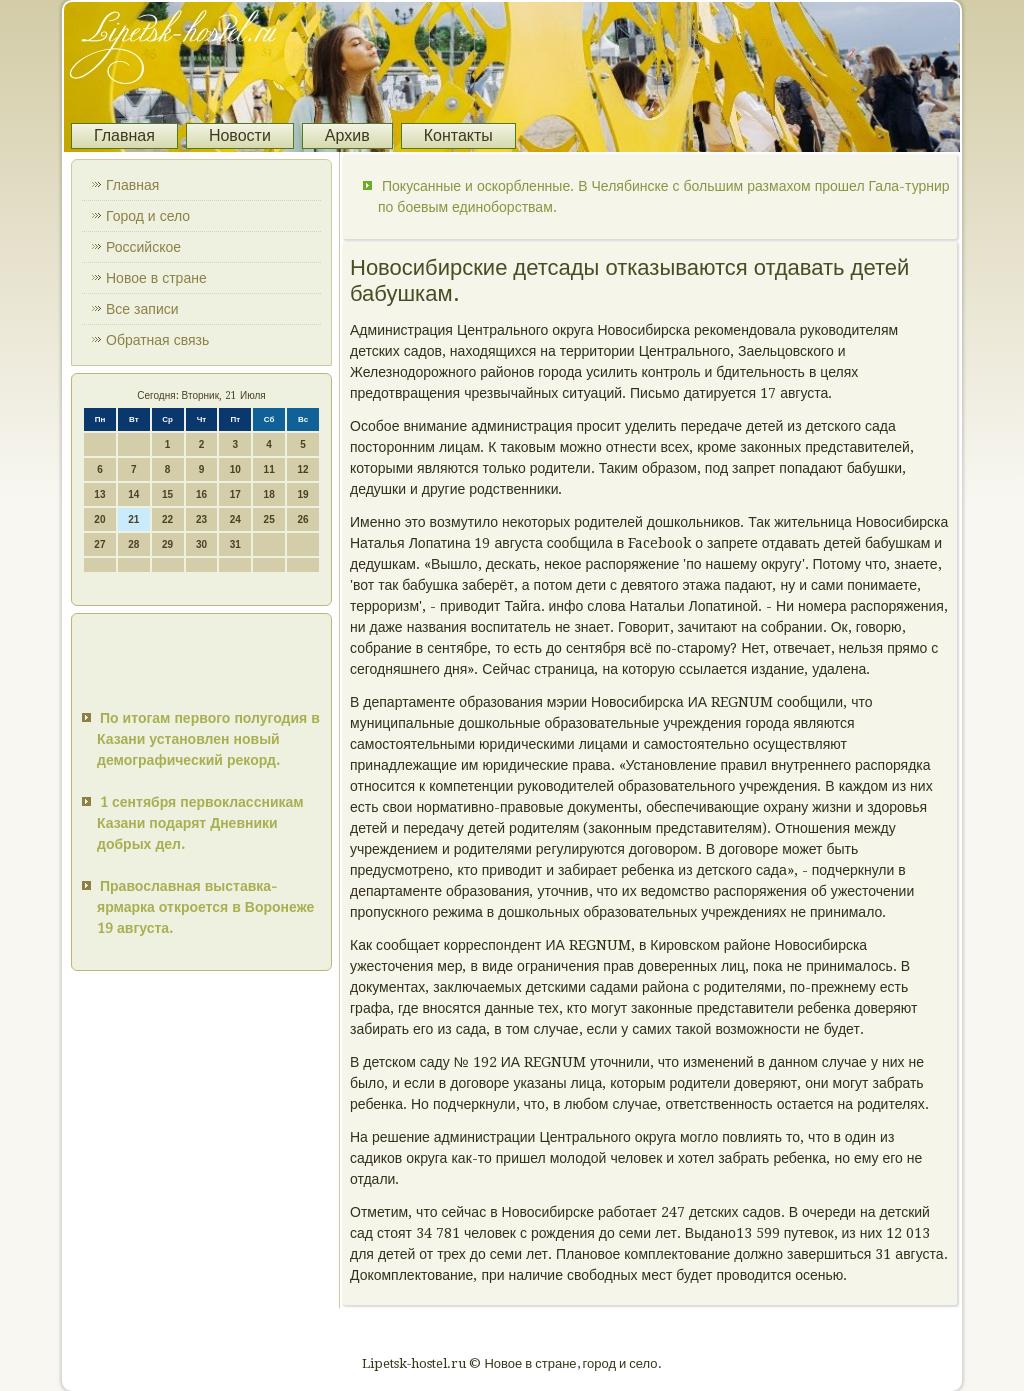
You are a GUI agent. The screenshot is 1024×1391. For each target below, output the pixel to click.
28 (133, 544)
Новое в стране (156, 278)
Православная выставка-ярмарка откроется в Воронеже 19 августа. (205, 907)
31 (235, 544)
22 (167, 519)
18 (269, 494)
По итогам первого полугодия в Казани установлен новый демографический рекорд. (208, 739)
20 (99, 519)
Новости (240, 135)
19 (302, 494)
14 (133, 494)
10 (235, 469)
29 (167, 544)
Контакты (458, 135)
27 (99, 544)
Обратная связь (157, 340)
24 (235, 519)
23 (201, 519)
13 (99, 494)
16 (201, 494)
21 (133, 519)
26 (302, 519)
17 (235, 494)
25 (269, 519)
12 (302, 469)
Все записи (142, 309)
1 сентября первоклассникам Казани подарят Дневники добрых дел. (200, 823)
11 (269, 469)
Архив (347, 135)
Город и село (148, 216)
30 (201, 544)
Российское (143, 247)
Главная (124, 135)
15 (167, 494)
